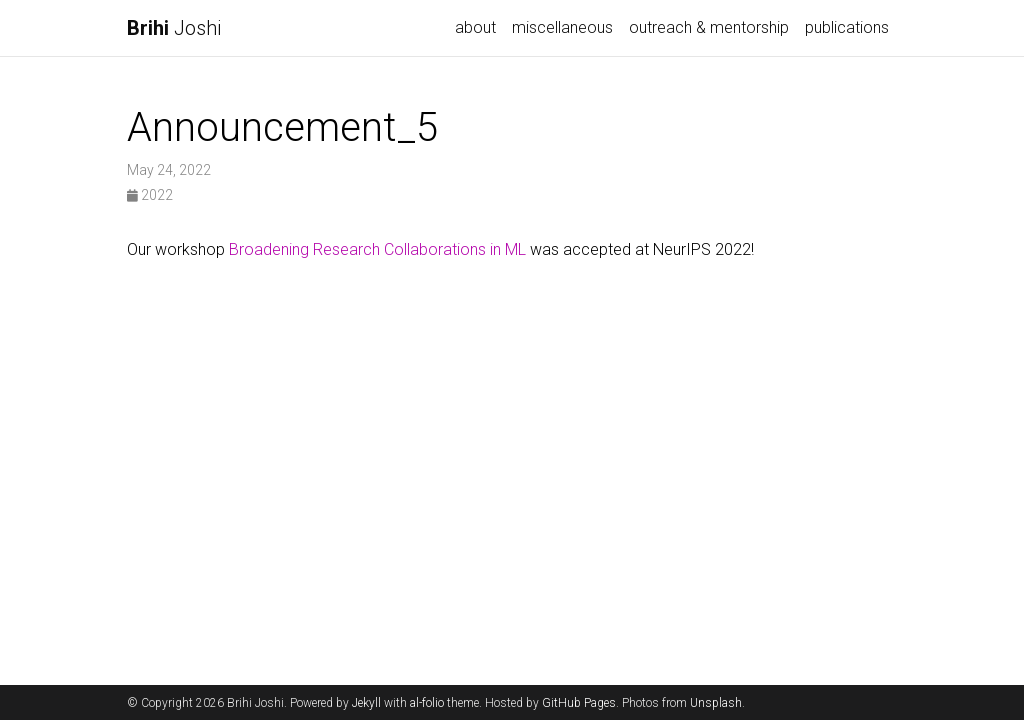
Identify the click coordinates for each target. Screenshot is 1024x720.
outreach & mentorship (709, 27)
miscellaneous (562, 27)
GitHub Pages (579, 703)
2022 (150, 195)
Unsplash (716, 703)
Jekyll (366, 703)
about (475, 27)
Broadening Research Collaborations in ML (377, 249)
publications (847, 27)
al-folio (427, 703)
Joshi (174, 28)
